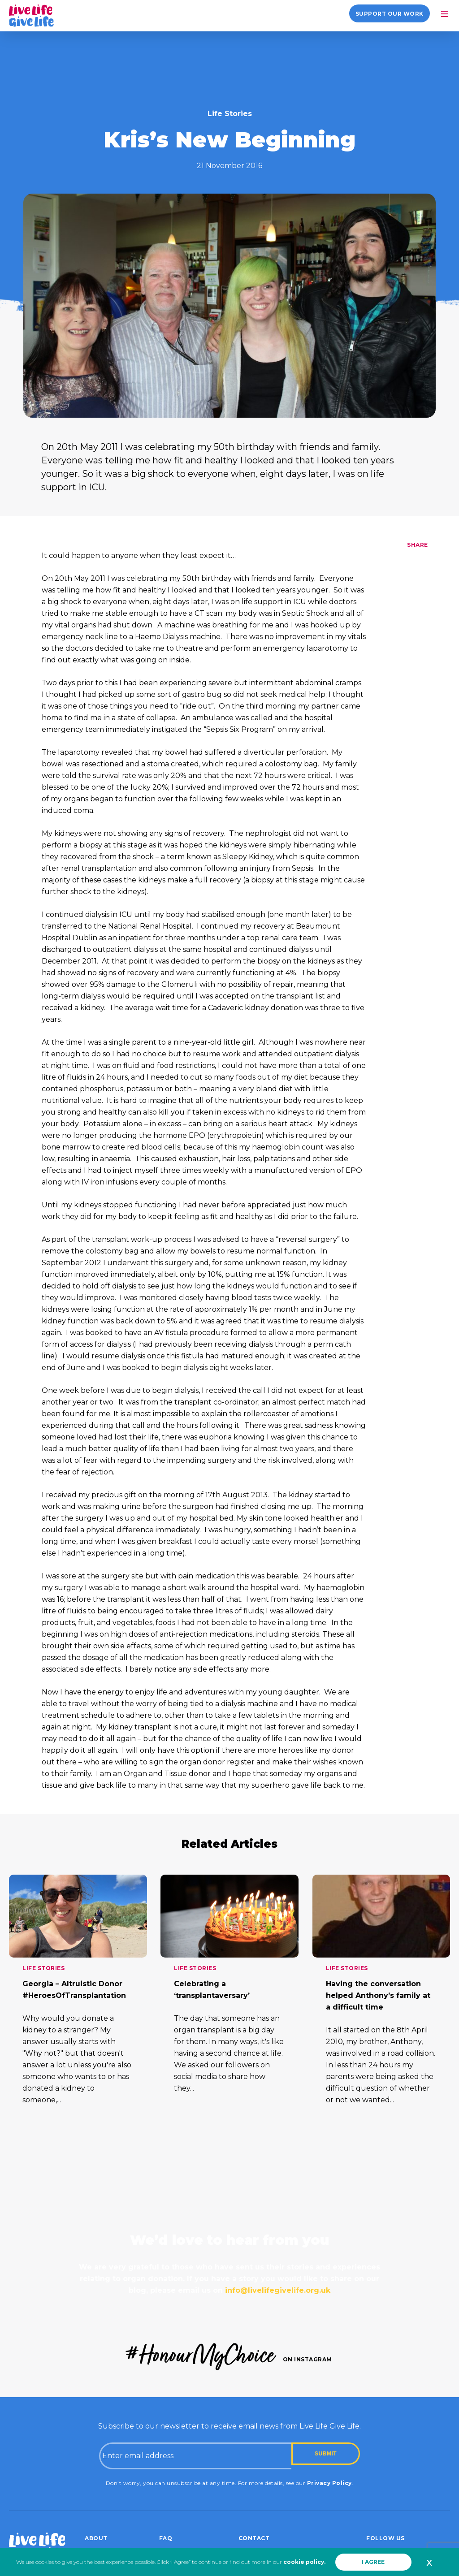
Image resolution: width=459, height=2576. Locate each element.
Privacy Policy (329, 2483)
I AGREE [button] (373, 2562)
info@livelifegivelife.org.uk (277, 2290)
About (96, 2538)
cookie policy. (304, 2562)
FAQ (166, 2538)
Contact (254, 2538)
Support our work (389, 13)
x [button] (429, 2562)
